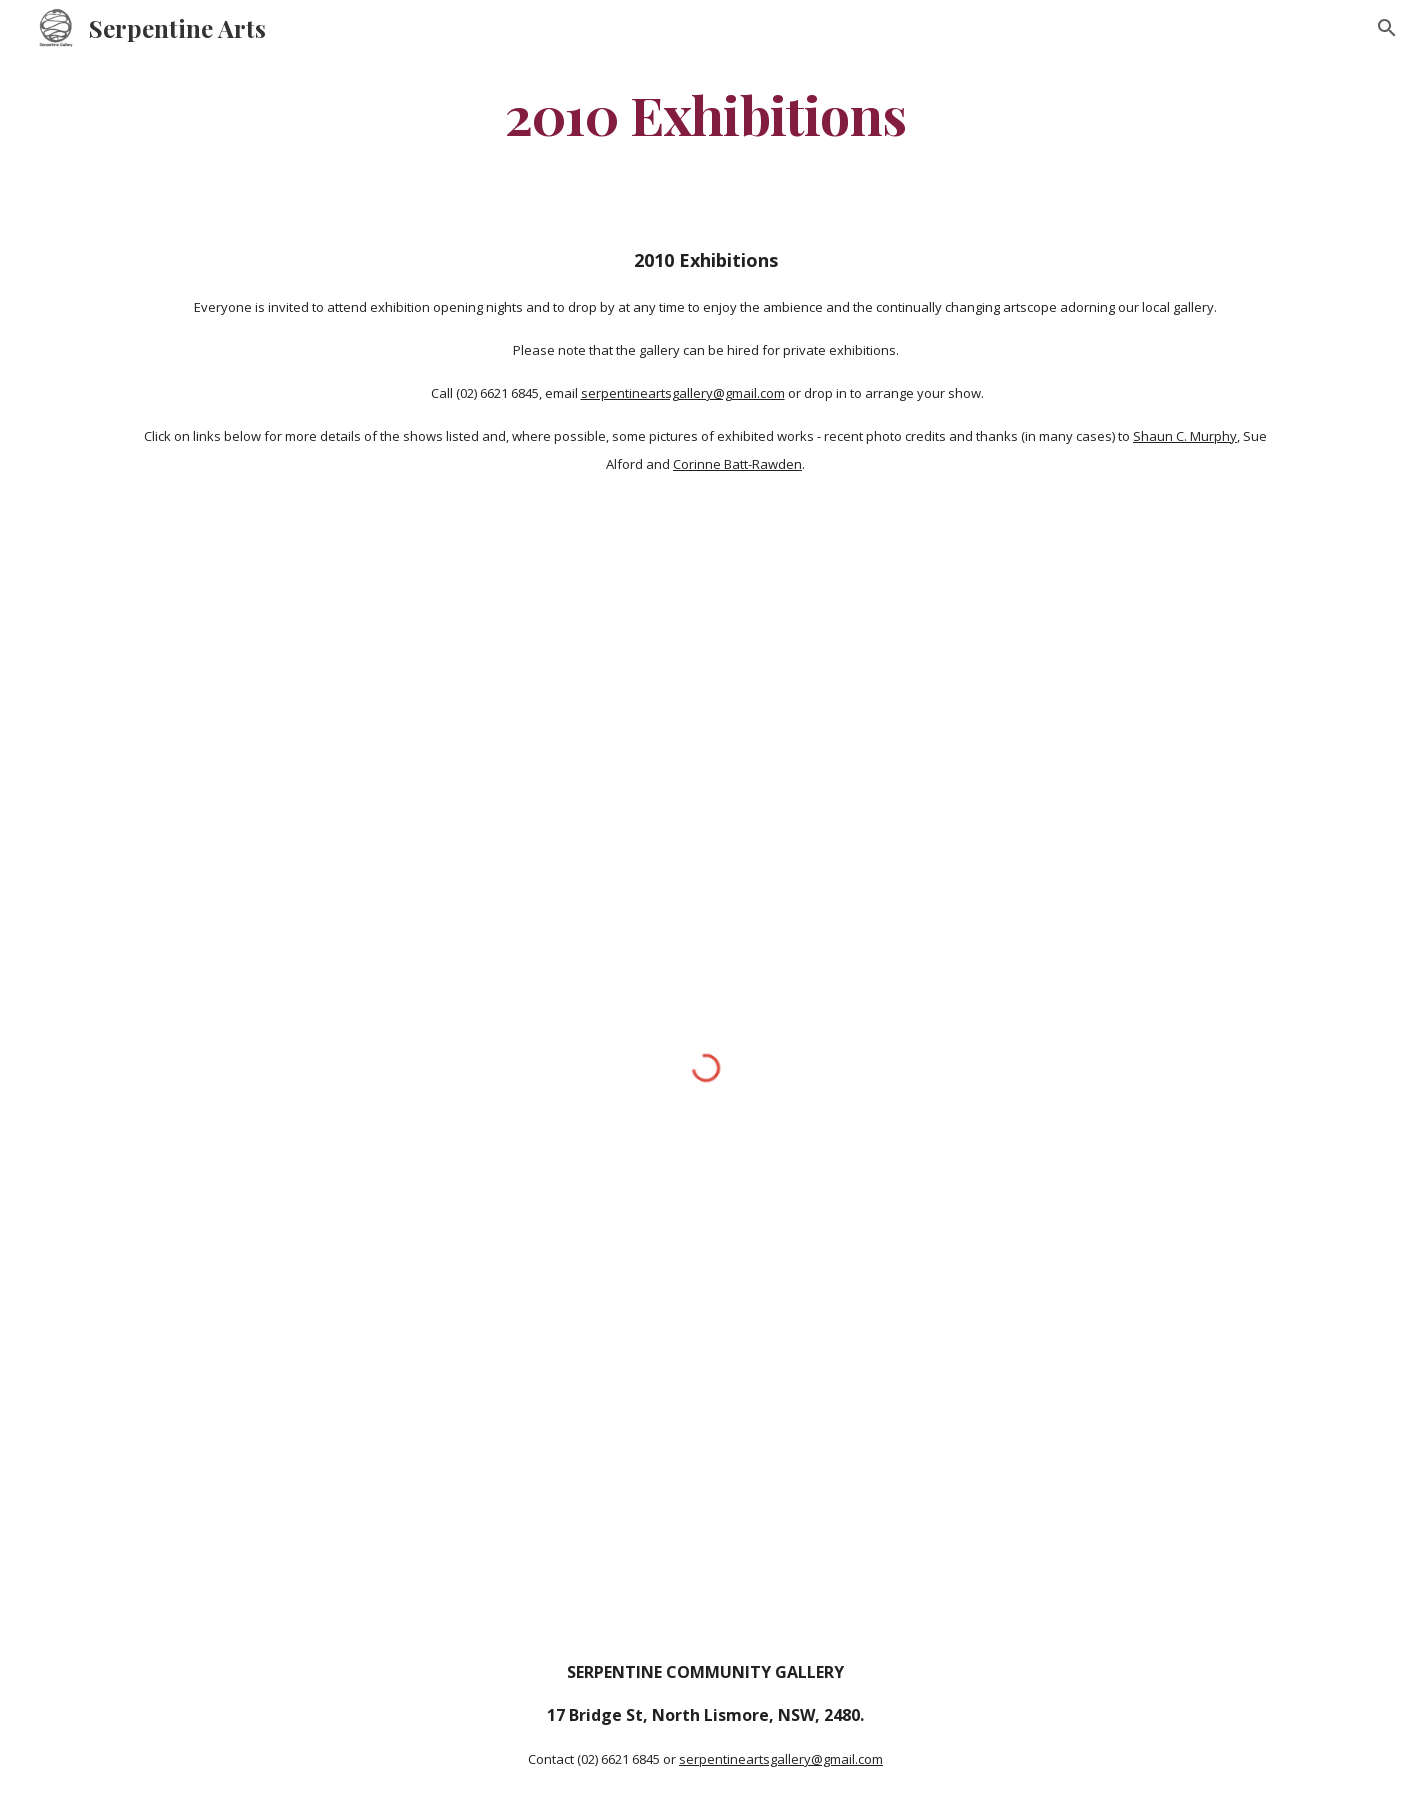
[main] (706, 113)
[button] (1387, 28)
